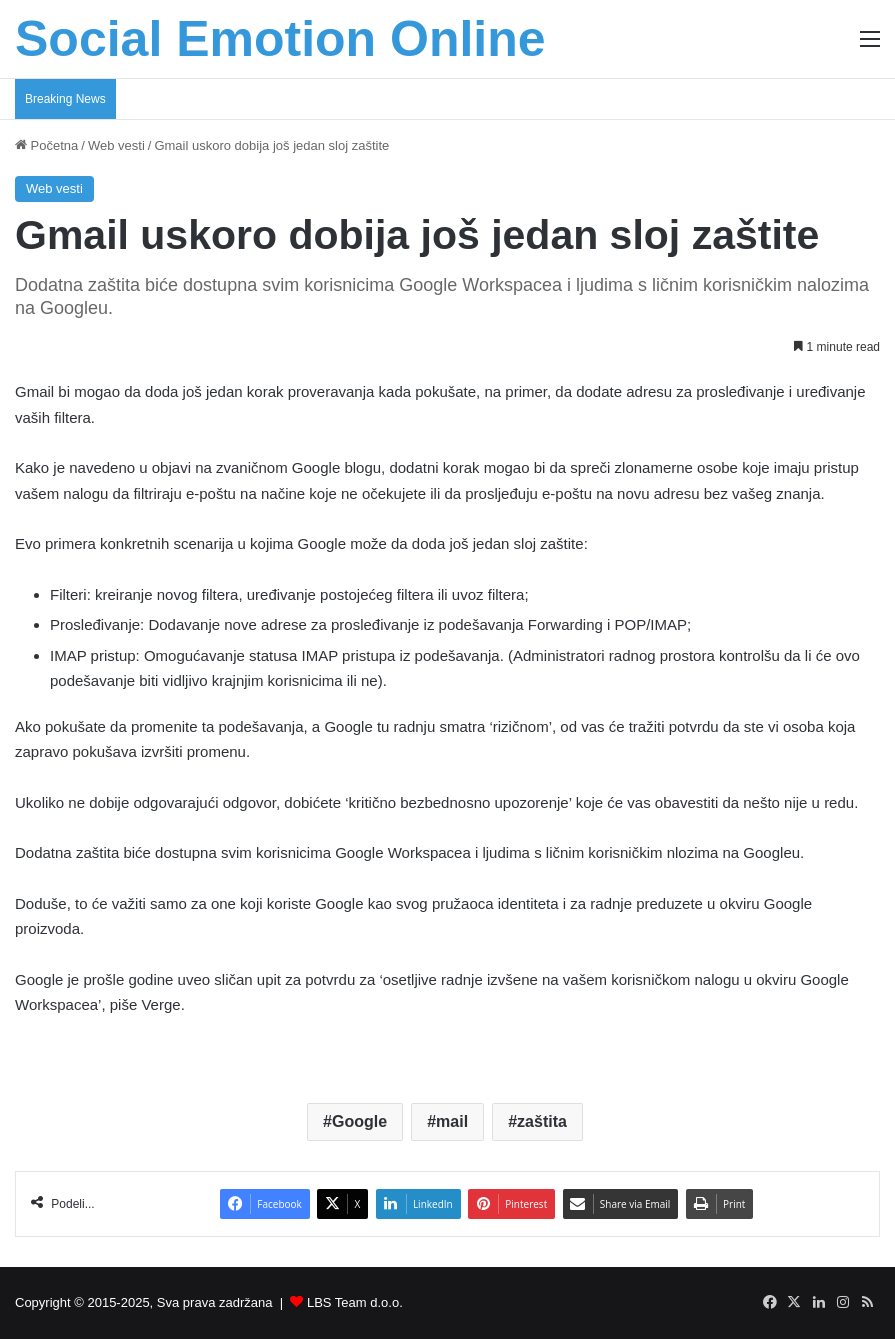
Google (359, 1121)
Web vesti (116, 145)
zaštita (542, 1121)
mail (452, 1121)
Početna (46, 145)
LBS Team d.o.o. (355, 1302)
